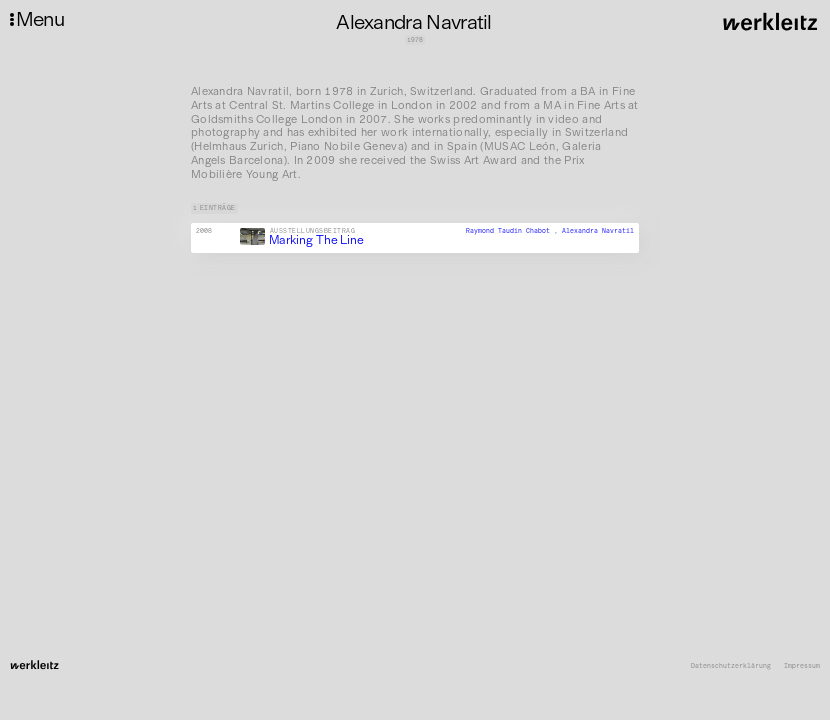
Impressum (802, 666)
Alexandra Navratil (598, 231)
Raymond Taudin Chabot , (514, 231)
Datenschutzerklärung (731, 666)
